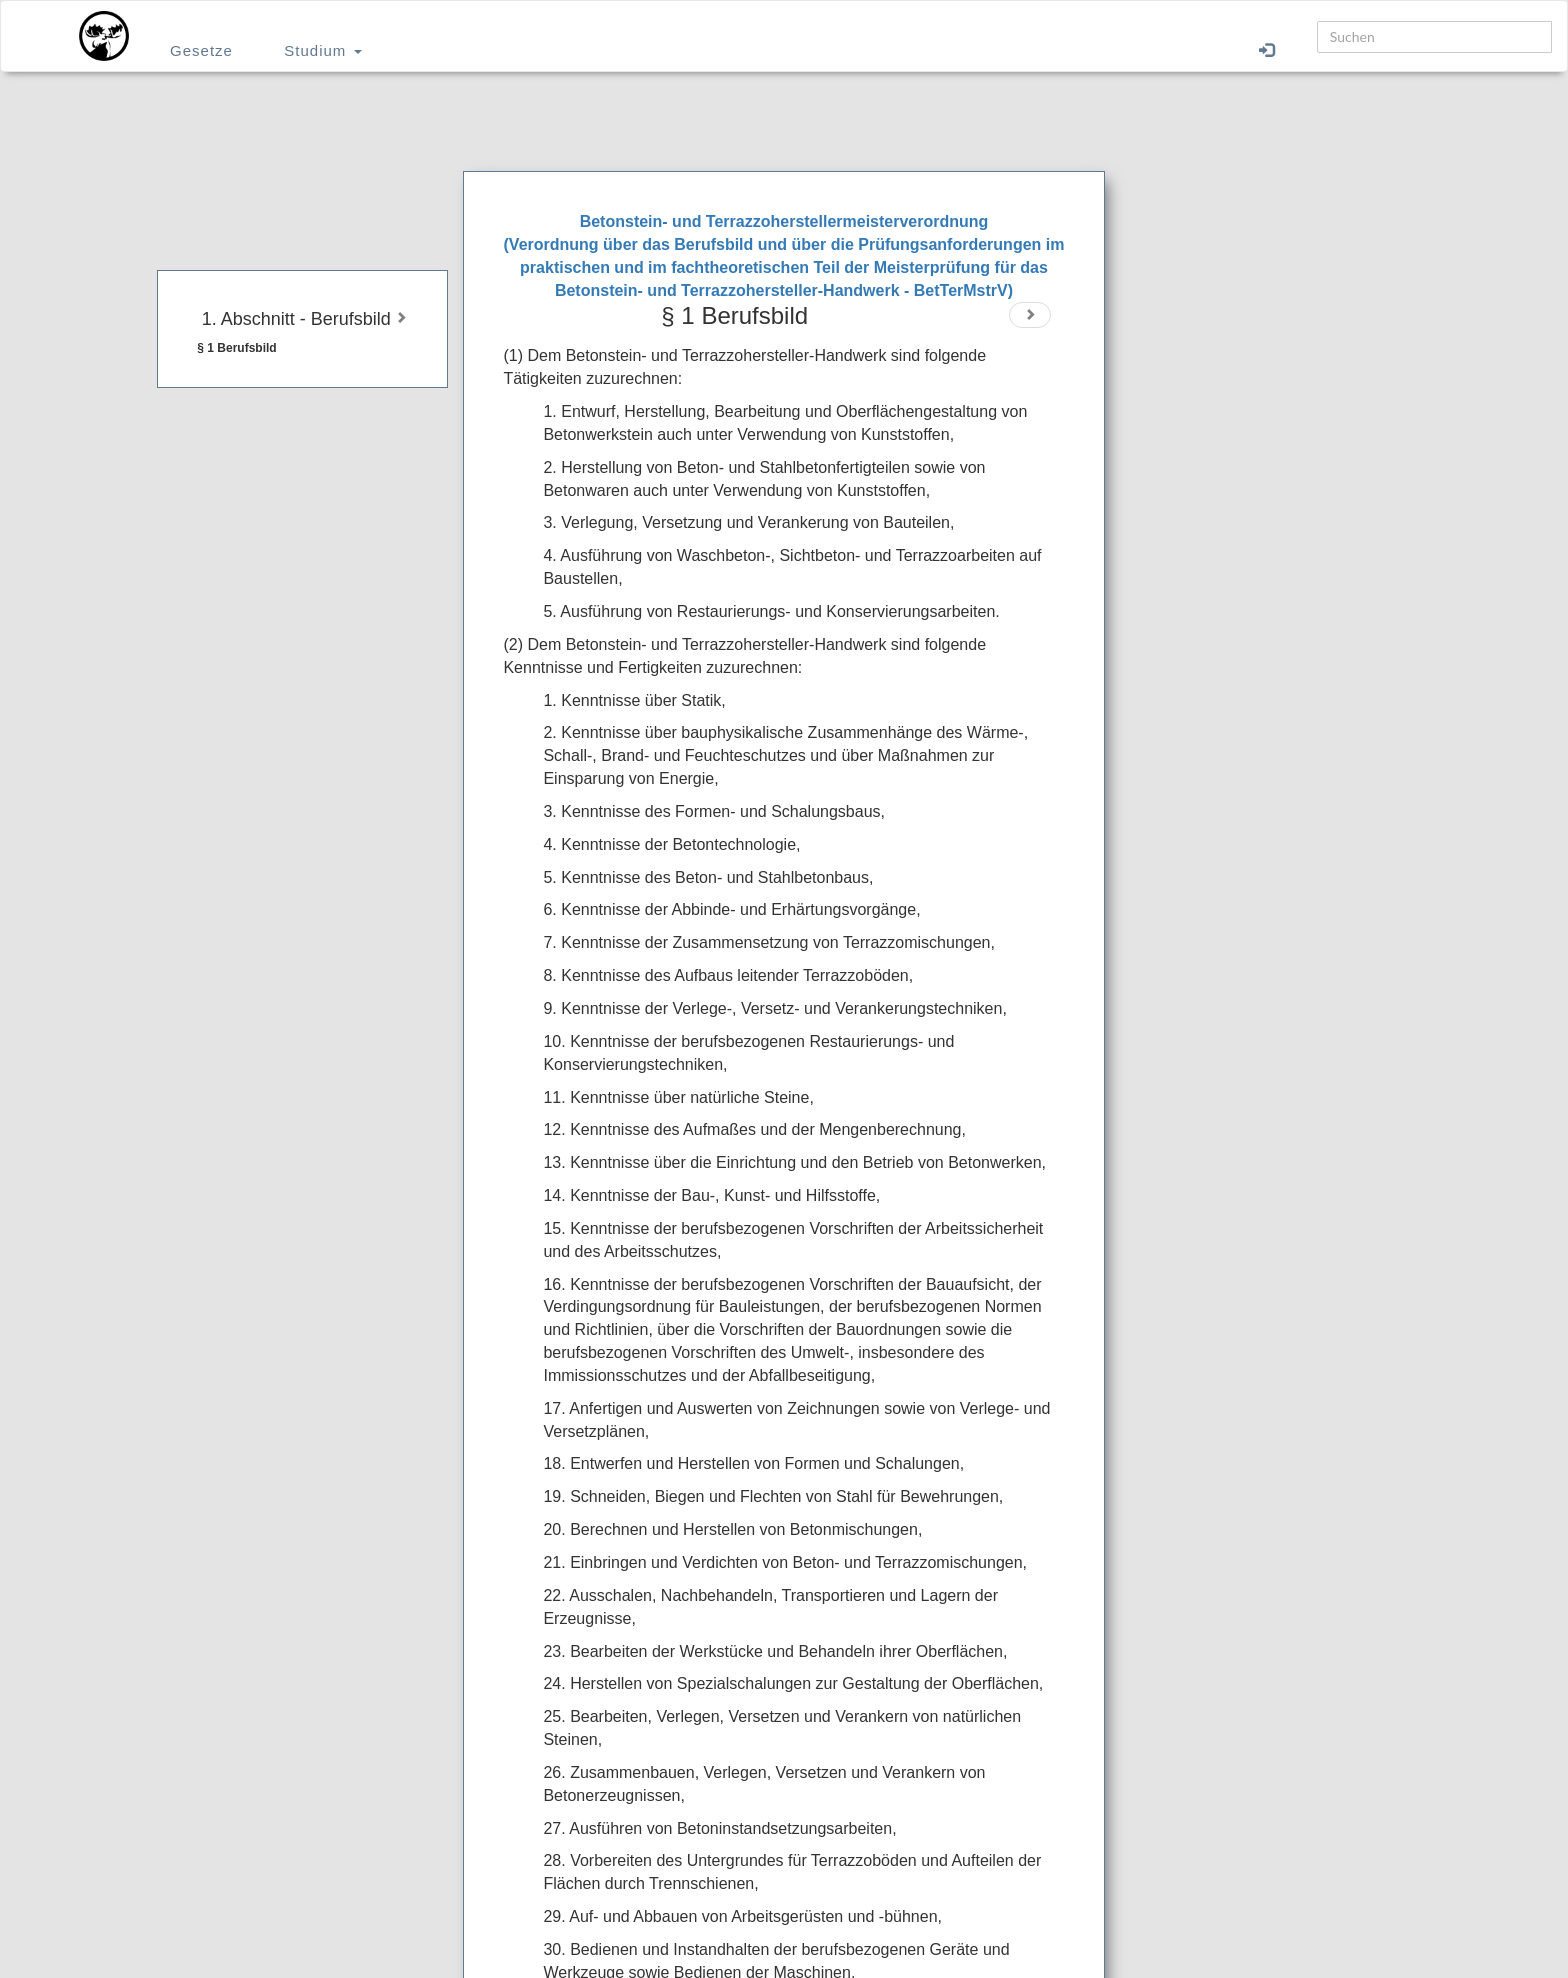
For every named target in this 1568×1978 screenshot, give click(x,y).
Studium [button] (322, 50)
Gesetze (201, 50)
